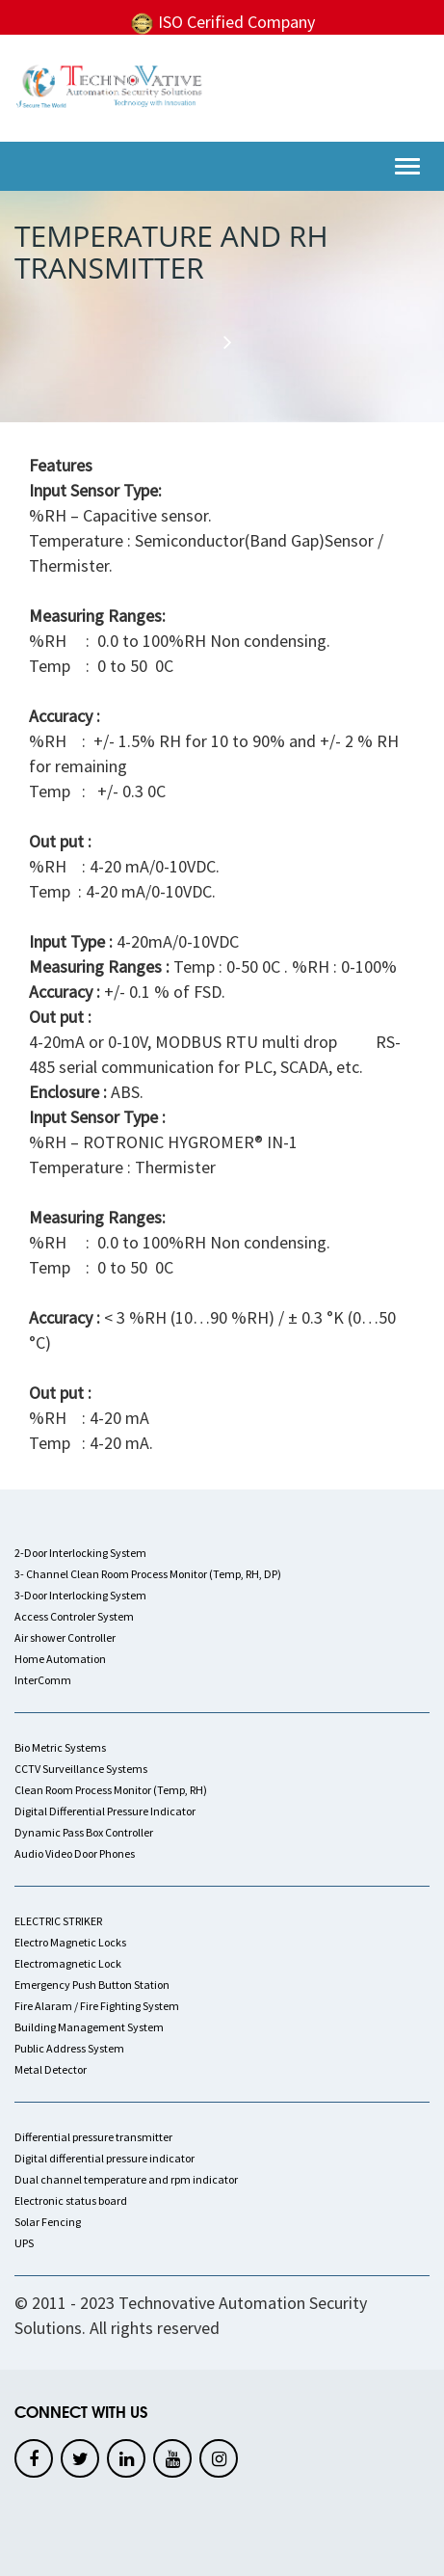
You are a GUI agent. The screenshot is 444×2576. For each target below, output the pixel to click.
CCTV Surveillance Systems (80, 1768)
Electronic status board (70, 2200)
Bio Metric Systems (60, 1747)
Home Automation (60, 1658)
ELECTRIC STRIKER (58, 1921)
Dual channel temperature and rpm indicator (126, 2179)
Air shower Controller (65, 1637)
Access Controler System (74, 1616)
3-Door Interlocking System (80, 1595)
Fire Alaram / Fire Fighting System (96, 2006)
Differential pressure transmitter (93, 2137)
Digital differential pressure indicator (104, 2158)
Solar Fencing (47, 2221)
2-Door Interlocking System (80, 1552)
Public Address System (69, 2048)
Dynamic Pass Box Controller (83, 1832)
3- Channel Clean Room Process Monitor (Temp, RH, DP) (147, 1574)
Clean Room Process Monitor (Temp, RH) (110, 1790)
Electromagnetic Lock (67, 1963)
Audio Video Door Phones (74, 1853)
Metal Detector (50, 2069)
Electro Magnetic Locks (70, 1942)
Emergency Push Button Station (92, 1984)
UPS (24, 2243)
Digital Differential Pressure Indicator (105, 1811)
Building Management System (89, 2027)
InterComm (42, 1680)
